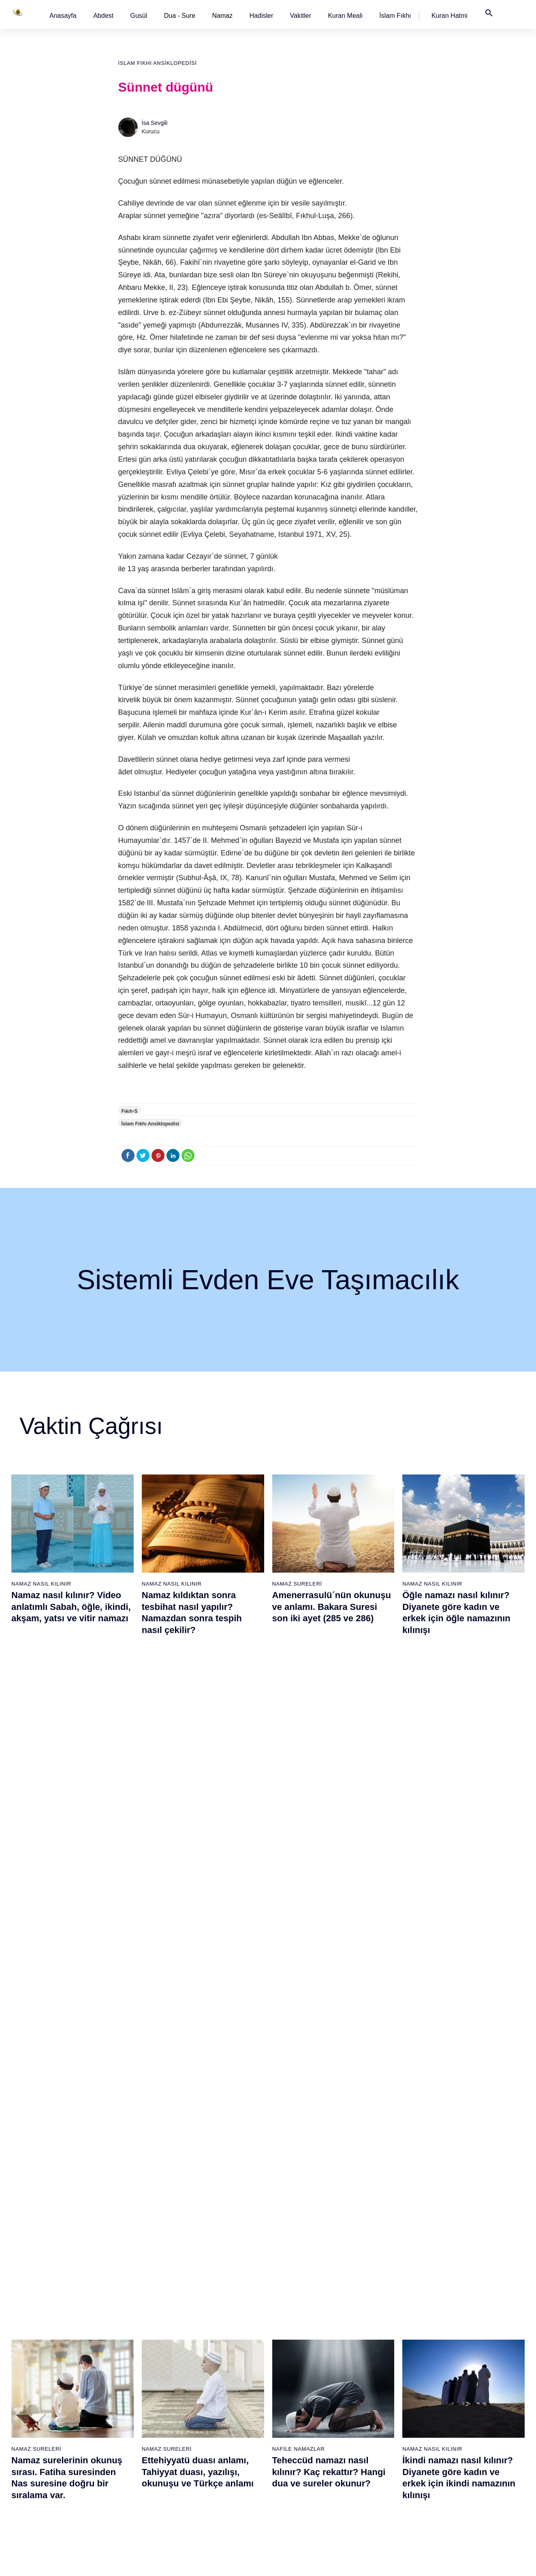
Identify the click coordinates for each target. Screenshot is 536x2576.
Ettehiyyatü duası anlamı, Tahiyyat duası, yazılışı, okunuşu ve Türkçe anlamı (198, 1801)
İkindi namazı (288, 2341)
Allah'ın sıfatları (41, 2398)
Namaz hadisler (42, 2356)
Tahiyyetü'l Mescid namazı (388, 2455)
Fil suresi (200, 2327)
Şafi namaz (119, 2356)
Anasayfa (63, 15)
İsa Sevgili (155, 123)
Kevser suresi (206, 2370)
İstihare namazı (374, 2341)
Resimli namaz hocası (133, 2327)
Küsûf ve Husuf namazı (384, 2483)
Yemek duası (38, 2441)
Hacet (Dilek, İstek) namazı (389, 2427)
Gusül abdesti (39, 2327)
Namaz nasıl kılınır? (130, 2313)
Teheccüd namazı (377, 2370)
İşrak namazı (371, 2327)
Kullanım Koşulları (379, 2561)
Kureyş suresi (206, 2341)
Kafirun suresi (206, 2384)
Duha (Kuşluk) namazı (383, 2384)
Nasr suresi (203, 2398)
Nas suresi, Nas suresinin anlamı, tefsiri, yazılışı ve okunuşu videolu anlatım (65, 1995)
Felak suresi (204, 2441)
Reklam (448, 2370)
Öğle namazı (288, 2327)
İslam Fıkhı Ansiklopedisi (157, 63)
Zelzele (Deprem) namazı (387, 2498)
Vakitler (300, 15)
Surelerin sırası (41, 2384)
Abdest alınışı (39, 2313)
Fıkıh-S (130, 1111)
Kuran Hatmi (449, 15)
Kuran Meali (345, 15)
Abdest (103, 15)
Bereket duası (39, 2427)
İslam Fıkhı (395, 15)
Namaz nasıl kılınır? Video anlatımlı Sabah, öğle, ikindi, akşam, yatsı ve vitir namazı (71, 1606)
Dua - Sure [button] (179, 15)
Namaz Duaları (165, 1973)
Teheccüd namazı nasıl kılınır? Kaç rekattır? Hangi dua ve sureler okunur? (329, 1801)
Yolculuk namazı (375, 2469)
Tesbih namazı (373, 2356)
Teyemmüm (36, 2341)
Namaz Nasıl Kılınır (41, 1584)
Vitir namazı (287, 2384)
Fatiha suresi (205, 2313)
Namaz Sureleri (297, 1584)
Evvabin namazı (375, 2398)
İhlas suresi (203, 2427)
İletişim (448, 2384)
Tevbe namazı (373, 2412)
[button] (63, 15)
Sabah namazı (290, 2313)
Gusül (138, 15)
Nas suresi (202, 2455)
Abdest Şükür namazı (382, 2441)
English (448, 2356)
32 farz (31, 2412)
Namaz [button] (222, 15)
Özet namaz (120, 2341)
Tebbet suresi (205, 2412)
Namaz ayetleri (41, 2370)
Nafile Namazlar (298, 1778)
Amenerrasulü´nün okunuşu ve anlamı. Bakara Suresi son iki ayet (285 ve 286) (331, 1606)
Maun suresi (204, 2356)
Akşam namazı (291, 2356)
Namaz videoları (125, 2370)
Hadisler (261, 15)
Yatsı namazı (288, 2370)
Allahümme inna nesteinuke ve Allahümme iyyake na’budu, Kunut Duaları (201, 1995)
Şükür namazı (372, 2313)
